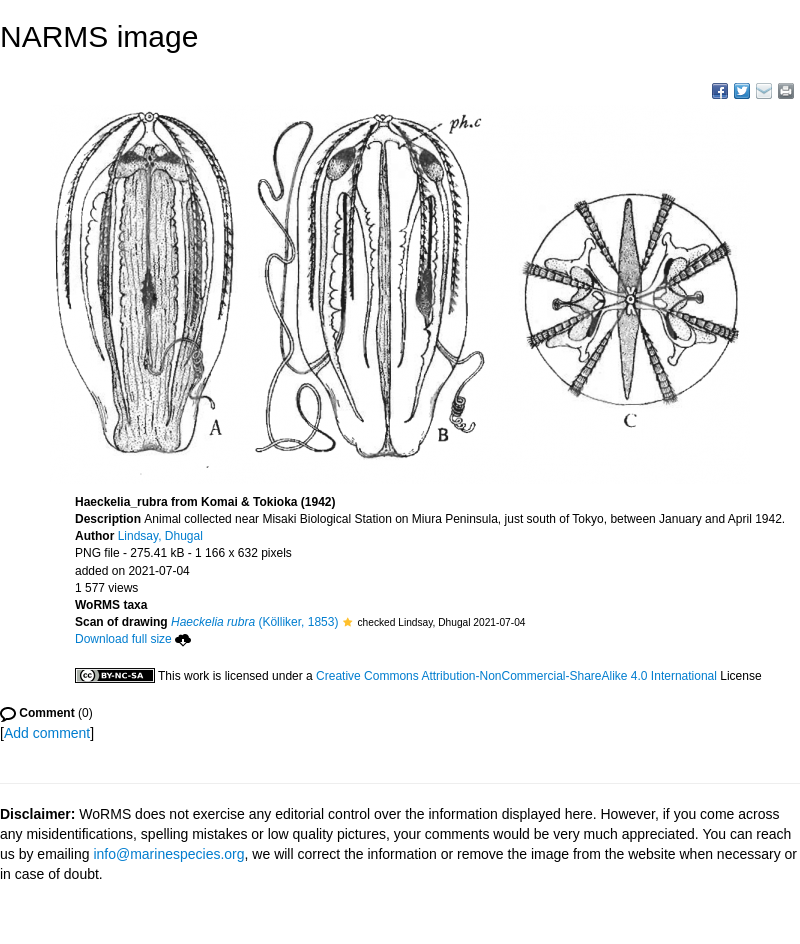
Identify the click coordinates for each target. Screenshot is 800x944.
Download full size (133, 639)
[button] (347, 622)
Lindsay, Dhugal (160, 536)
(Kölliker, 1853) (254, 622)
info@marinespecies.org (168, 854)
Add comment (47, 733)
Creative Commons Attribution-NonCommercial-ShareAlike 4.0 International (516, 676)
